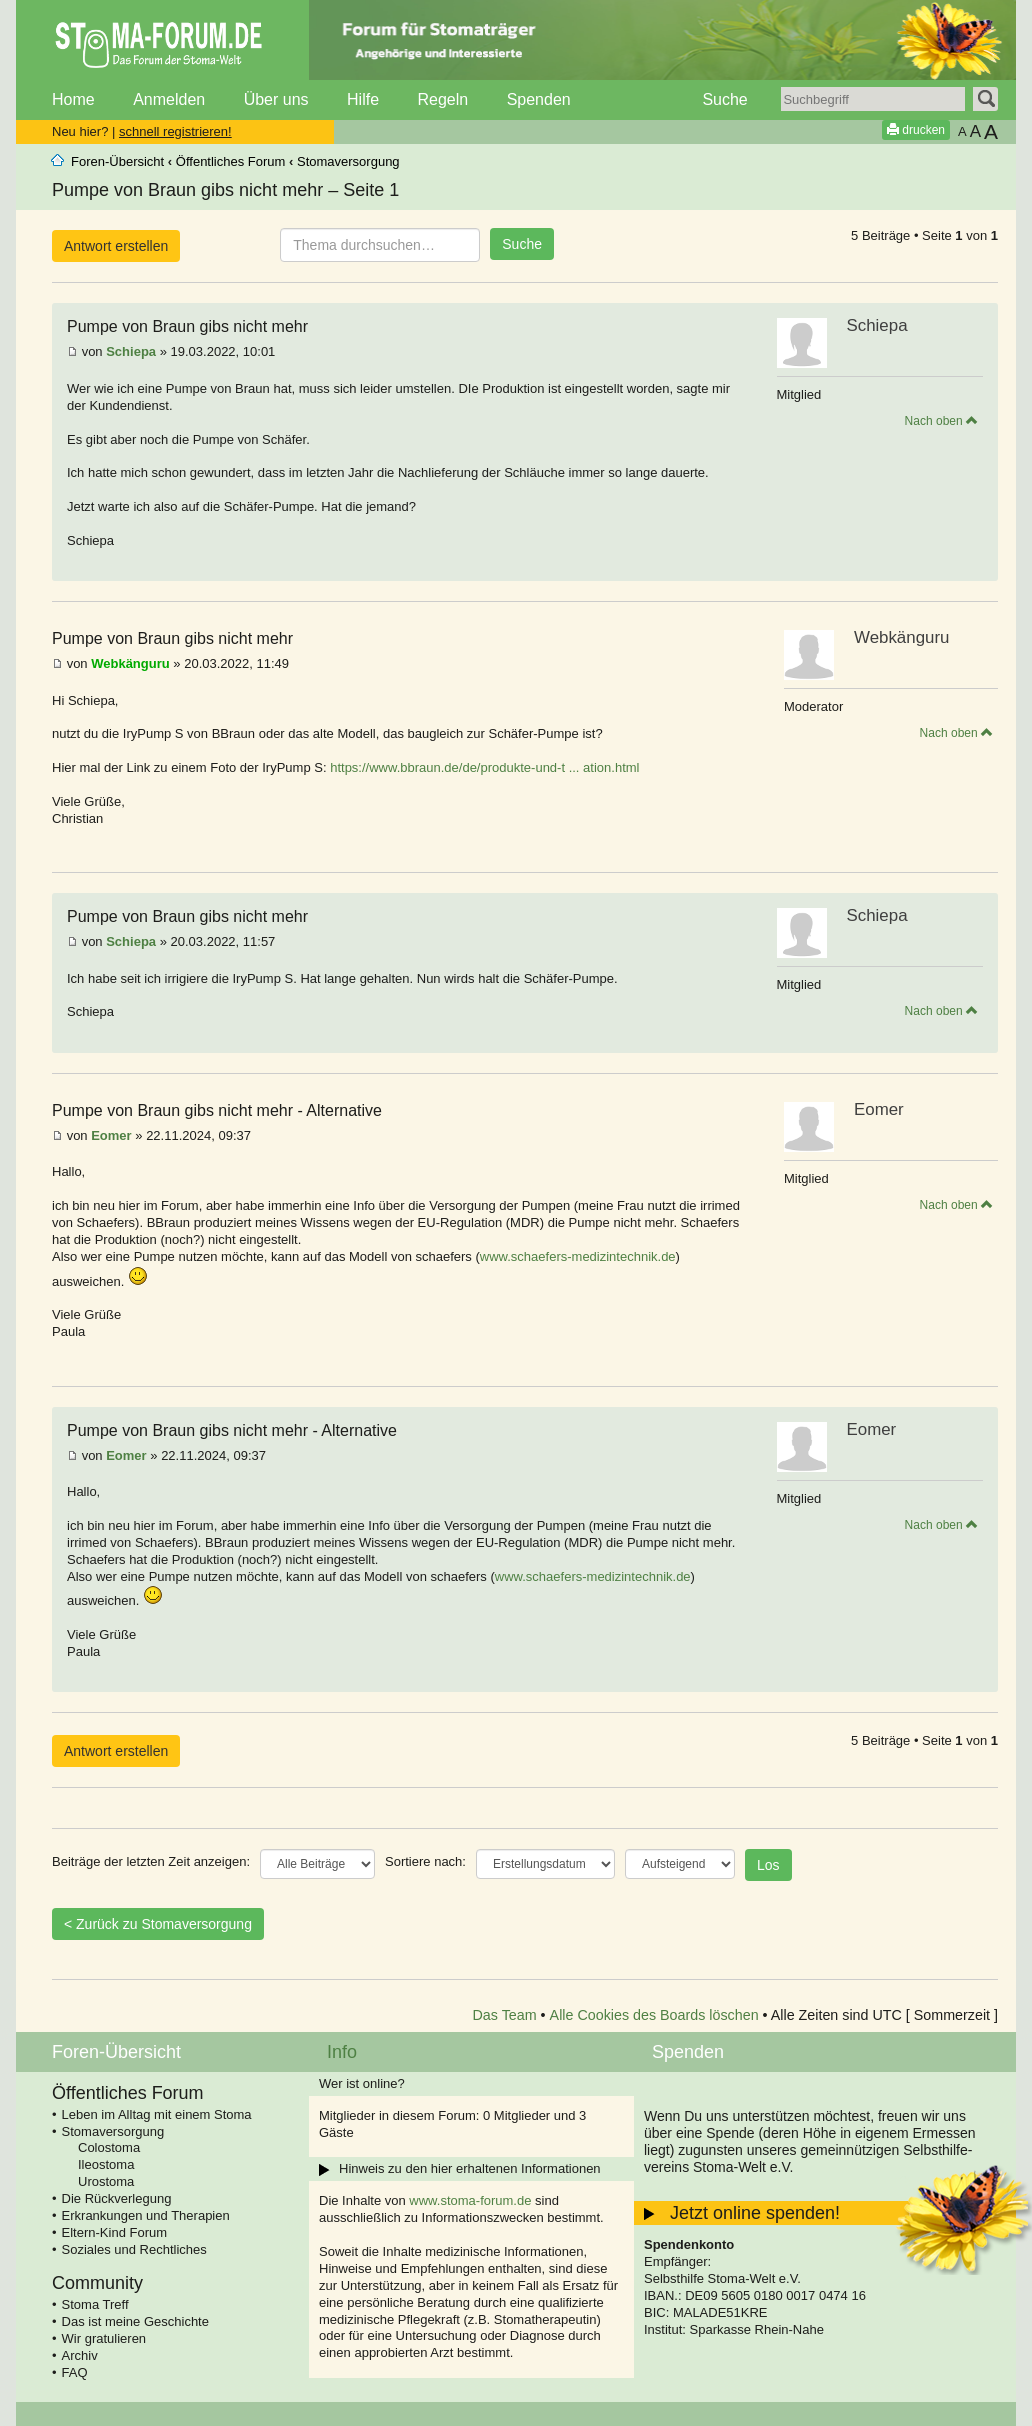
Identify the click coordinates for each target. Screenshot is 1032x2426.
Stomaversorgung (348, 161)
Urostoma (106, 2181)
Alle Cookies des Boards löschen (654, 2015)
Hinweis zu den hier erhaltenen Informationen (470, 2168)
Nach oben (941, 421)
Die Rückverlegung (117, 2198)
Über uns (276, 99)
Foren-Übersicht (117, 161)
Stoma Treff (95, 2304)
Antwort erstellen (116, 246)
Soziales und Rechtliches (134, 2249)
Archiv (80, 2355)
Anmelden (169, 99)
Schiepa (131, 351)
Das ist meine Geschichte (135, 2321)
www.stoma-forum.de (470, 2200)
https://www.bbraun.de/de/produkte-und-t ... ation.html (484, 767)
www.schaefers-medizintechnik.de (578, 1256)
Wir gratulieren (104, 2338)
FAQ (75, 2372)
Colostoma (109, 2147)
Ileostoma (106, 2164)
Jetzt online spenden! (755, 2213)
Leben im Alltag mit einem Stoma (157, 2114)
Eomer (111, 1135)
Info (342, 2052)
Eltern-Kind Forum (114, 2232)
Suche (724, 99)
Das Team (505, 2015)
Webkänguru (130, 663)
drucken (916, 130)
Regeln (442, 99)
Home (73, 99)
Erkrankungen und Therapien (146, 2215)
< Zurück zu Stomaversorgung (158, 1924)
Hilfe (363, 99)
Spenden (539, 99)
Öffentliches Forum (231, 161)
